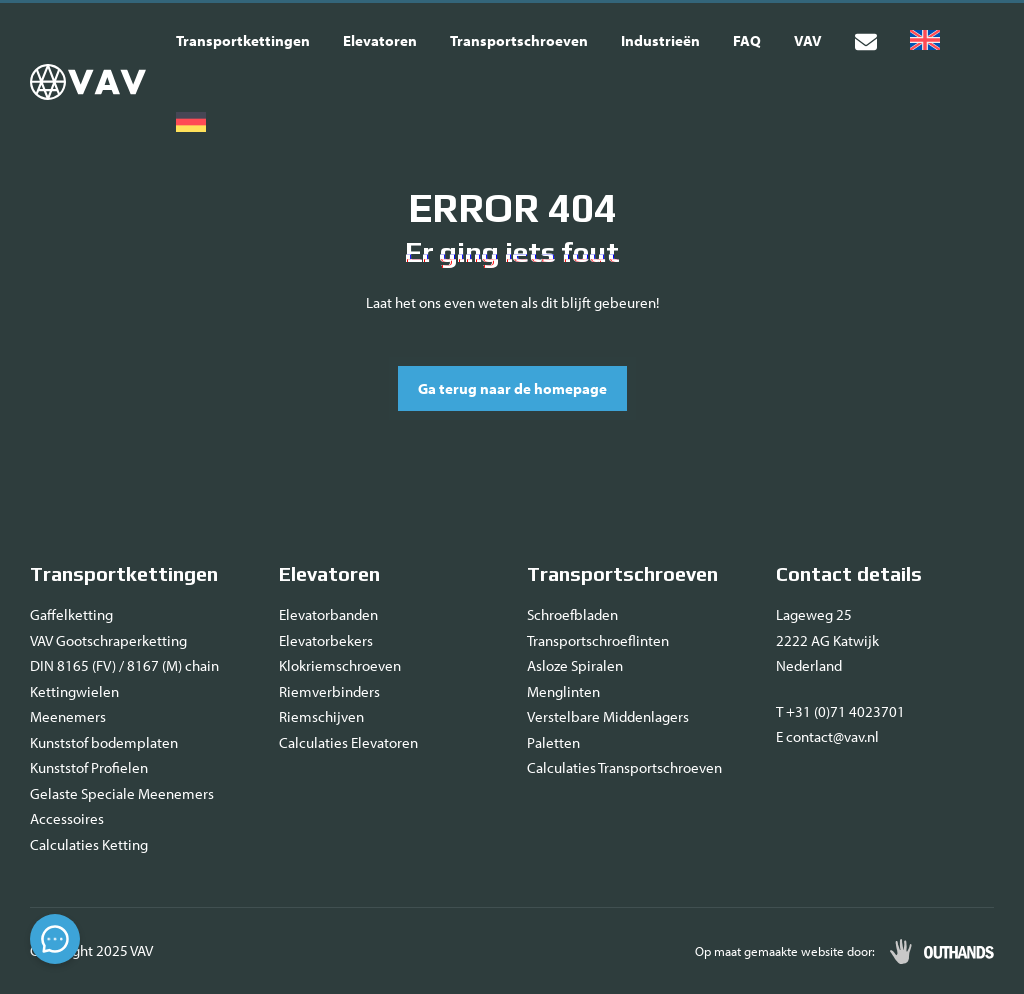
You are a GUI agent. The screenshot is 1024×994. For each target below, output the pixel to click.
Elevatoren (380, 40)
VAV (808, 40)
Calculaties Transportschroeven (624, 767)
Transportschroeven (519, 40)
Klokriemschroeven (340, 665)
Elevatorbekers (326, 640)
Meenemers (68, 716)
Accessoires (67, 818)
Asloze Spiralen (575, 665)
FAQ (747, 40)
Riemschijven (321, 716)
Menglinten (563, 691)
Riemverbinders (329, 691)
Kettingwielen (74, 691)
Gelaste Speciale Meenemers (122, 793)
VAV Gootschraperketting (108, 640)
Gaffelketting (71, 614)
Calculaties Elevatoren (348, 742)
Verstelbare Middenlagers (608, 716)
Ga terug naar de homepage (512, 388)
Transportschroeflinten (598, 640)
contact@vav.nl (832, 736)
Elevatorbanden (328, 614)
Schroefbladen (572, 614)
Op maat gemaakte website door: (785, 951)
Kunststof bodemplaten (104, 742)
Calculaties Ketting (89, 844)
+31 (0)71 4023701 (845, 711)
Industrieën (660, 40)
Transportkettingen (243, 40)
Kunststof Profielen (89, 767)
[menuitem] (925, 41)
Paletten (553, 742)
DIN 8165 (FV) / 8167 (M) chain (124, 665)
